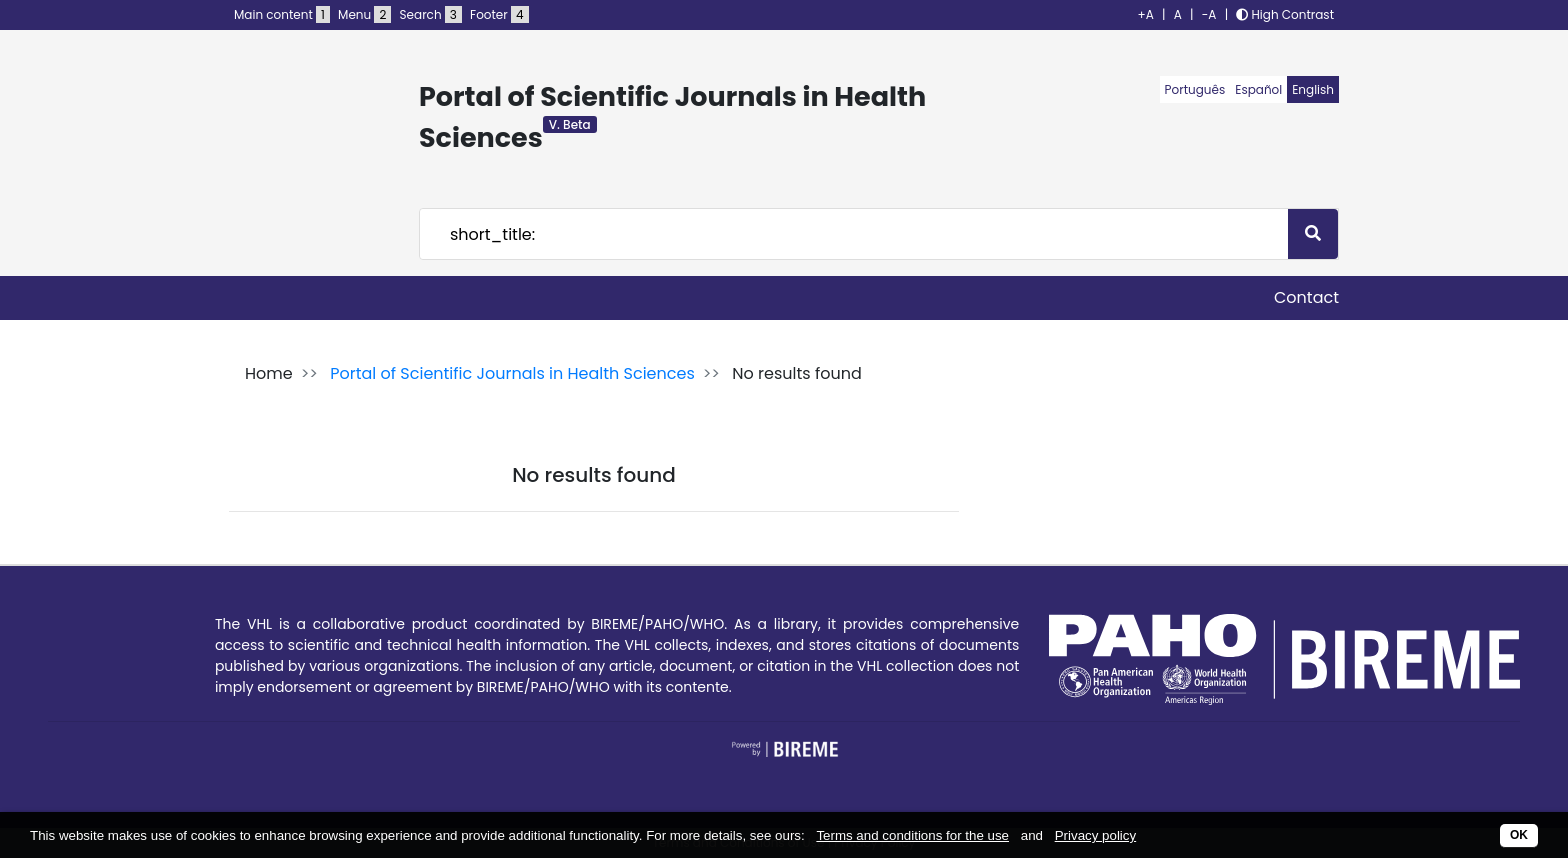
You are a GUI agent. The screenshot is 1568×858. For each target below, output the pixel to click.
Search (431, 14)
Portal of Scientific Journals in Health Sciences (512, 373)
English (1313, 89)
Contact (1306, 297)
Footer (499, 14)
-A (1209, 14)
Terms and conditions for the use (912, 835)
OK (1519, 835)
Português (1195, 89)
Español (1258, 89)
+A (1146, 14)
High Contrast (1285, 14)
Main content (282, 14)
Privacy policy (1095, 835)
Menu (364, 14)
